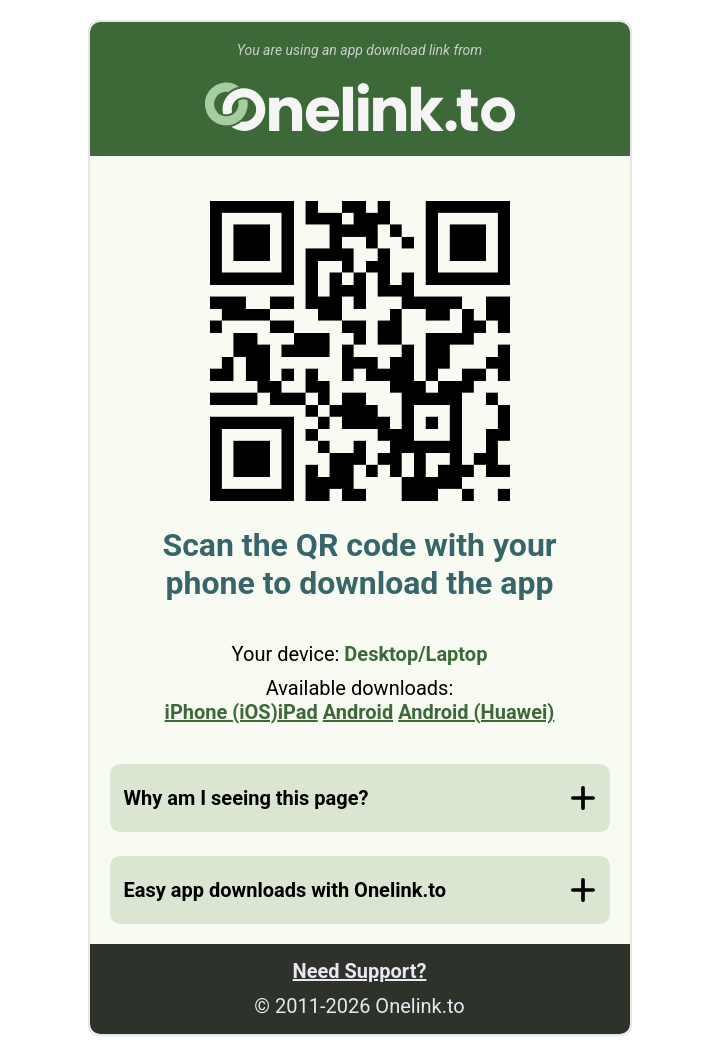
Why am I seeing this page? (246, 798)
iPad (298, 712)
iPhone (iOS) (221, 712)
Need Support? (360, 971)
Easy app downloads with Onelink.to (285, 890)
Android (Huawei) (476, 712)
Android (358, 712)
